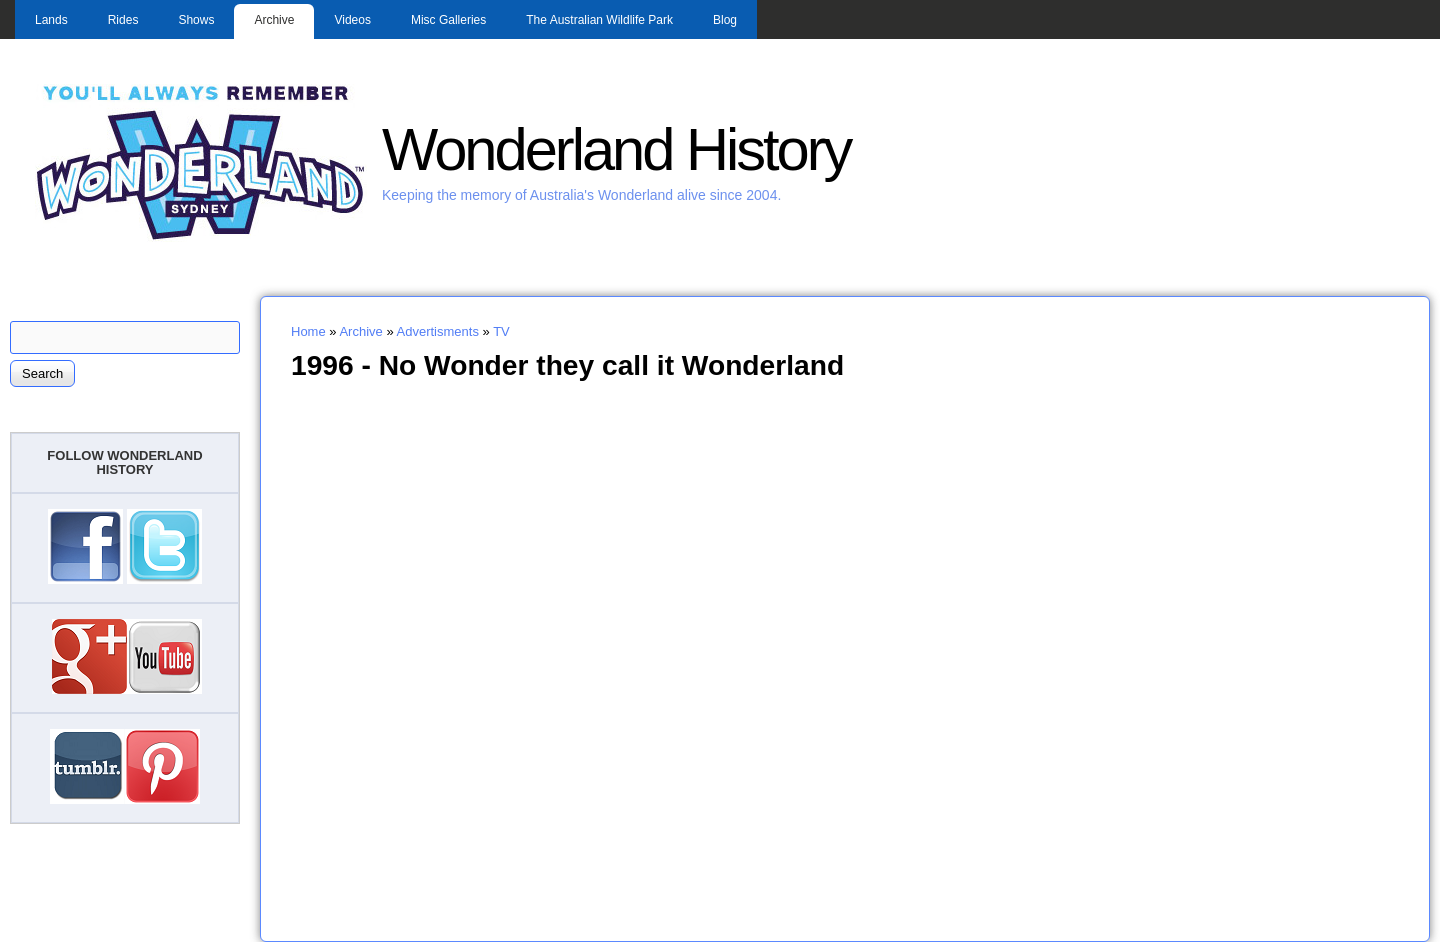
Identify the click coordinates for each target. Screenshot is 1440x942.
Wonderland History (616, 149)
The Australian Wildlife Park (599, 20)
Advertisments (438, 331)
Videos (352, 20)
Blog (725, 20)
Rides (123, 20)
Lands (51, 20)
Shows (196, 20)
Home (308, 331)
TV (501, 331)
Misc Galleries (448, 20)
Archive (274, 20)
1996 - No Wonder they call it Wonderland (567, 365)
